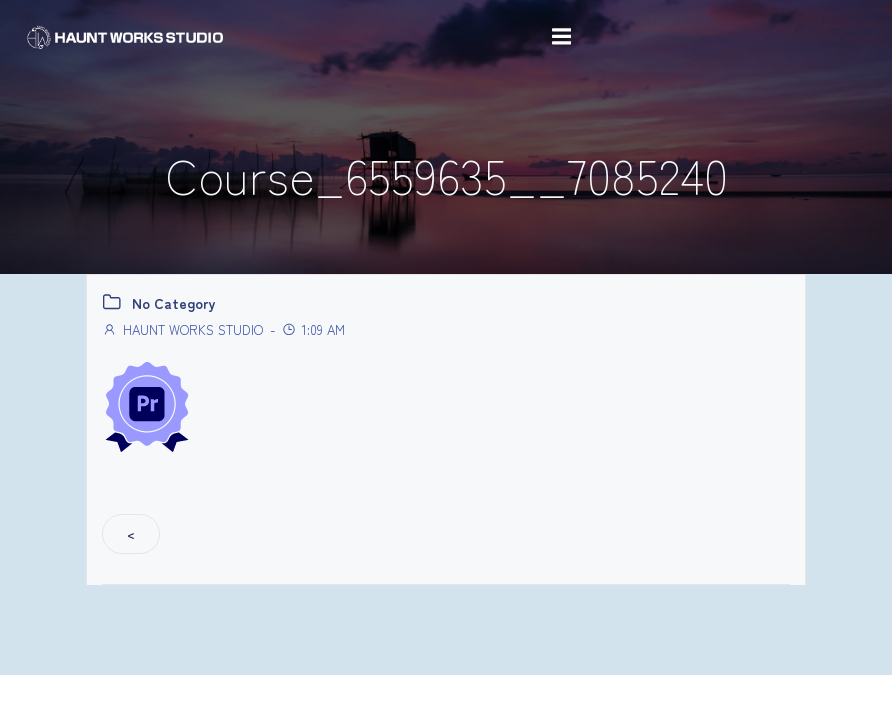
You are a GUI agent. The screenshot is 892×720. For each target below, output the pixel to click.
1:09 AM (313, 329)
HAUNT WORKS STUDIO (182, 329)
